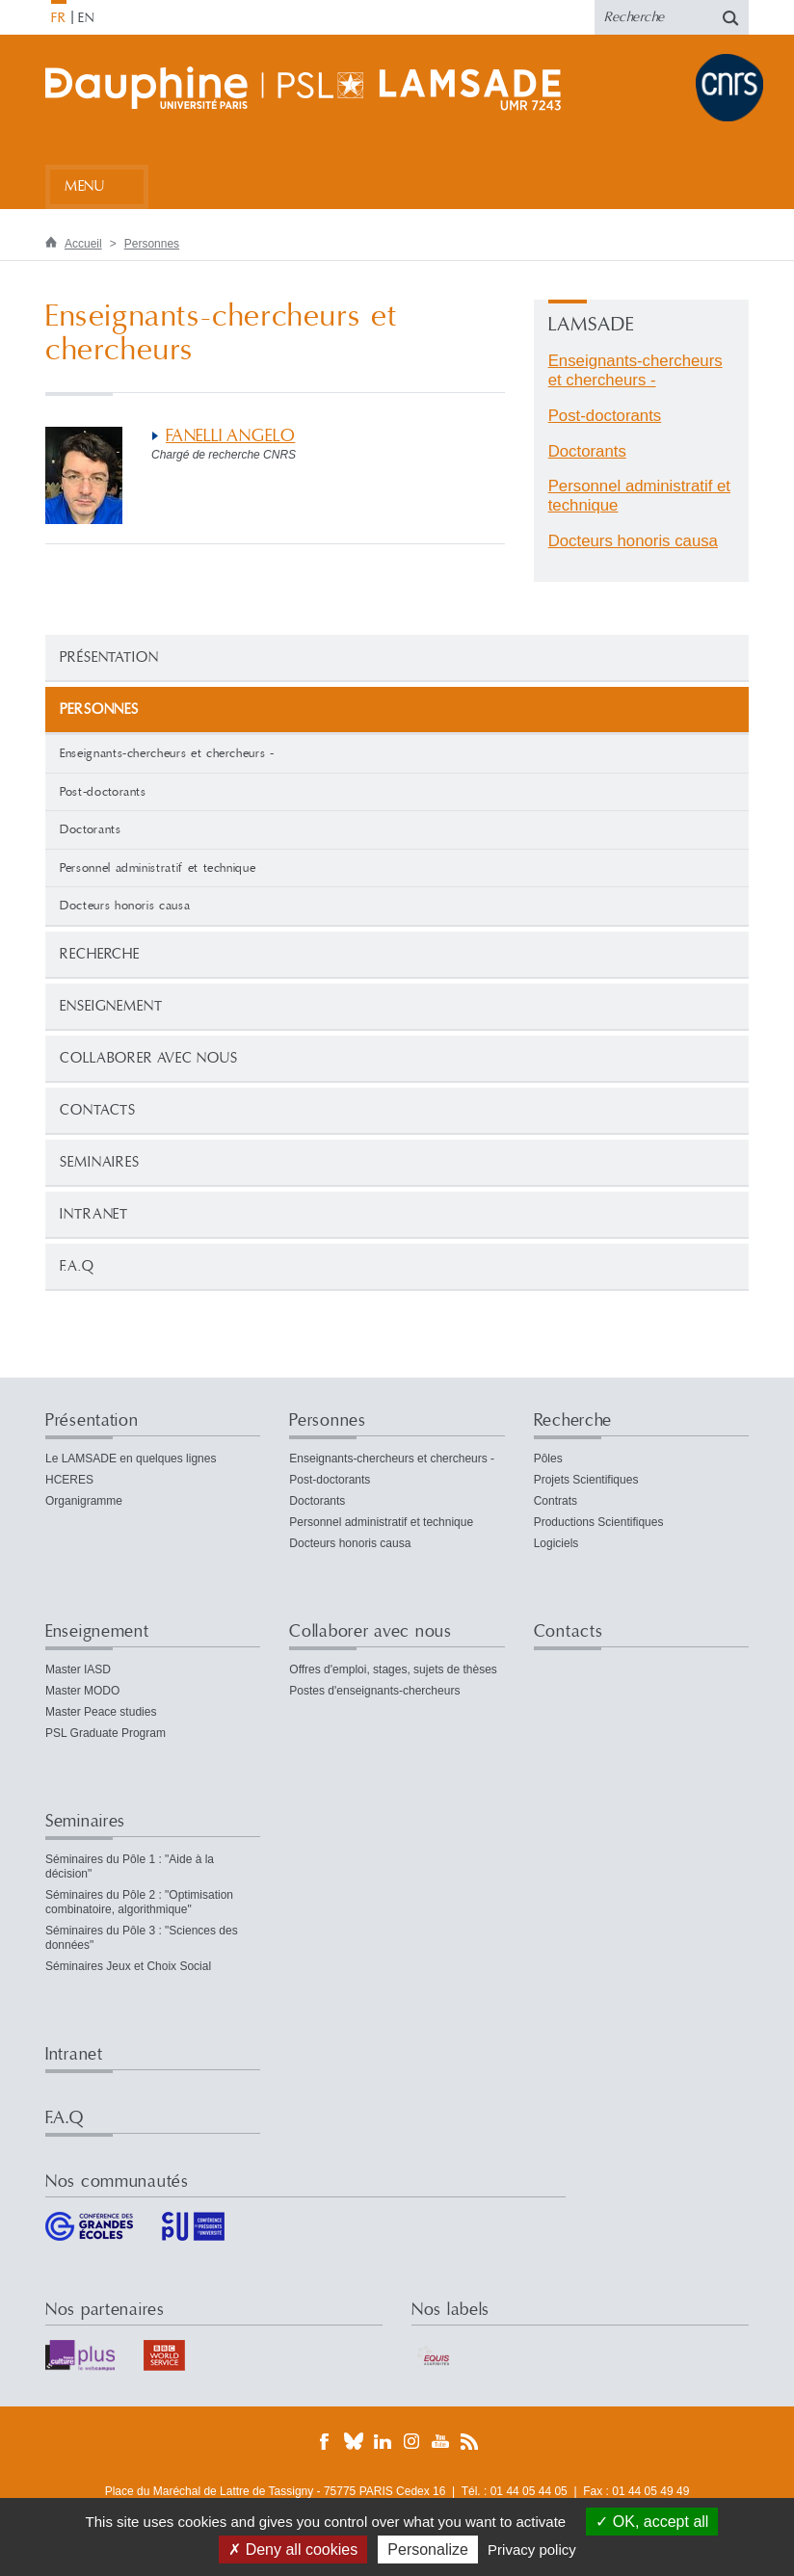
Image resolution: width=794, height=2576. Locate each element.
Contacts (98, 1110)
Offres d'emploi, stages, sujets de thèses (393, 1669)
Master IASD (78, 1669)
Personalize (427, 2549)
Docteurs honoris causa (125, 905)
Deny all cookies (292, 2549)
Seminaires (100, 1162)
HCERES (69, 1479)
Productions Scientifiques (599, 1522)
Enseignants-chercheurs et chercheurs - (167, 753)
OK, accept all (652, 2521)
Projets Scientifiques (586, 1479)
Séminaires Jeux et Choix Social (128, 1966)
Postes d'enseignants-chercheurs (374, 1690)
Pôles (548, 1458)
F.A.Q (77, 1266)
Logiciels (556, 1543)
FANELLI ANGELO (230, 436)
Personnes (151, 243)
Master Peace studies (100, 1712)
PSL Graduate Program (105, 1733)
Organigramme (83, 1501)
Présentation (109, 657)
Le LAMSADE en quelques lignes (130, 1458)
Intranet (94, 1214)
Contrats (555, 1501)
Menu (84, 186)
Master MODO (82, 1690)
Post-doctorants (103, 792)
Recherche (100, 954)
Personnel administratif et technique (157, 868)
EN (86, 18)
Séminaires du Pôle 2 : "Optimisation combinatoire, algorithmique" (139, 1902)
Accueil (83, 243)
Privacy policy (532, 2549)
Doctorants (90, 829)
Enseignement (111, 1006)
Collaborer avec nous (149, 1058)
